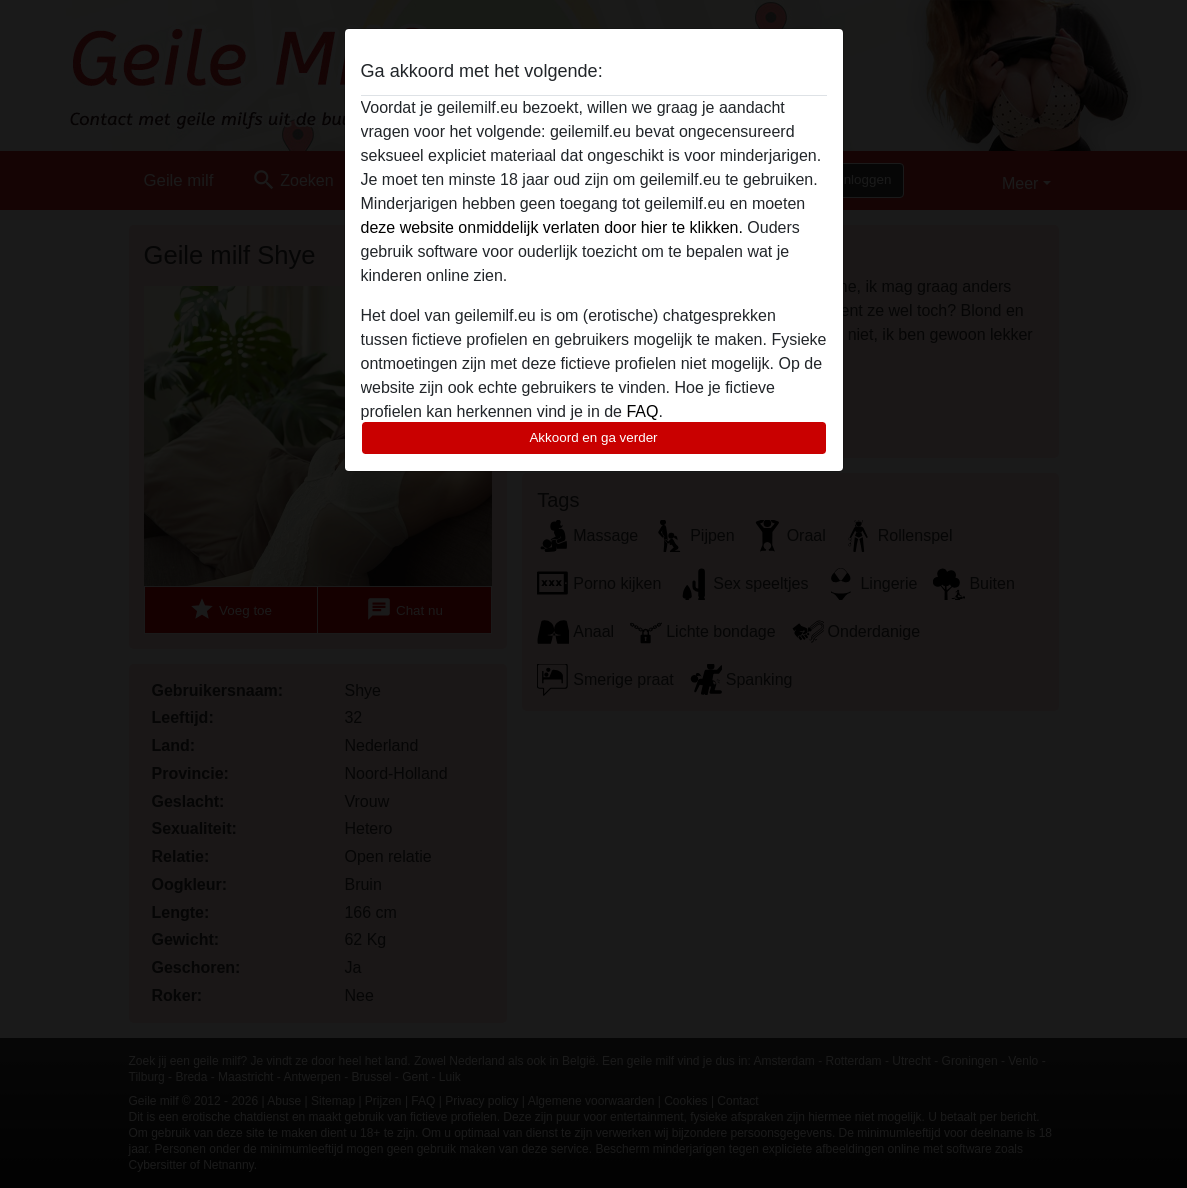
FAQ (642, 411)
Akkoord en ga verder (593, 437)
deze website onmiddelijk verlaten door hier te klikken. (552, 227)
